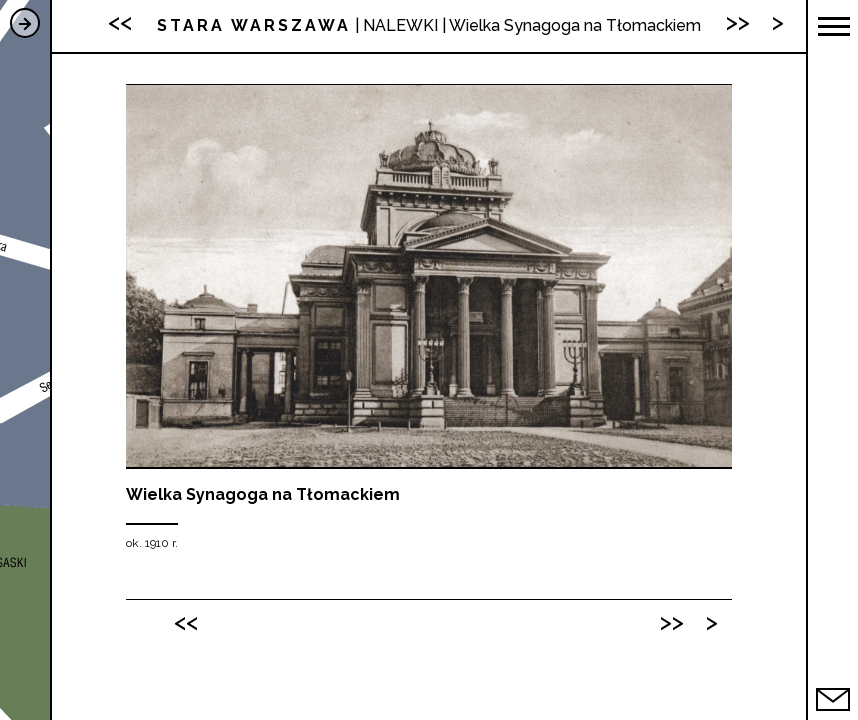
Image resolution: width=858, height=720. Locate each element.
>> (672, 621)
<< (186, 621)
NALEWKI (400, 25)
